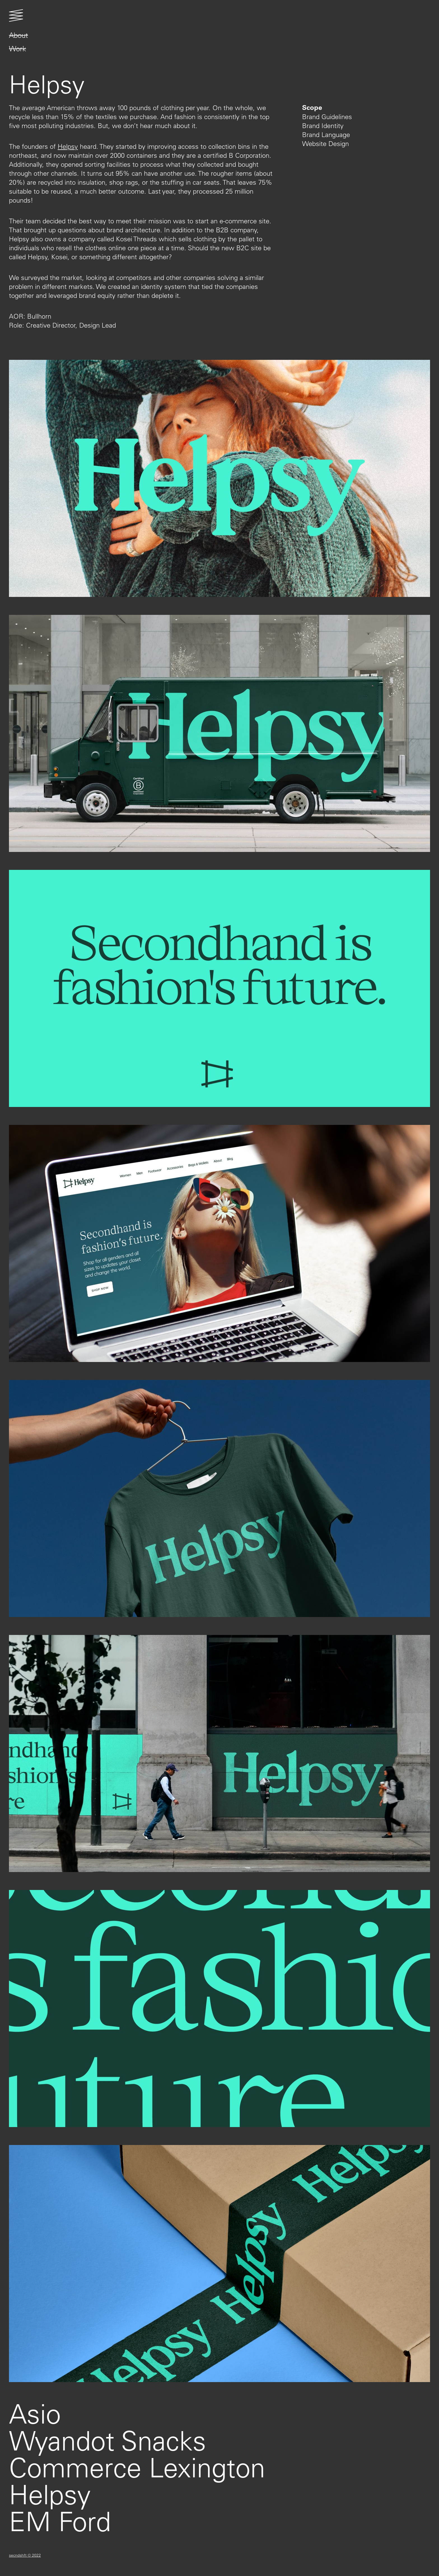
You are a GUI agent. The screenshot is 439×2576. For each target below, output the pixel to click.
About (18, 35)
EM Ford (60, 2521)
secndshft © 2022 (25, 2555)
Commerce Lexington (137, 2467)
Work (17, 48)
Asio (35, 2413)
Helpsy (68, 146)
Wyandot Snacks (107, 2440)
